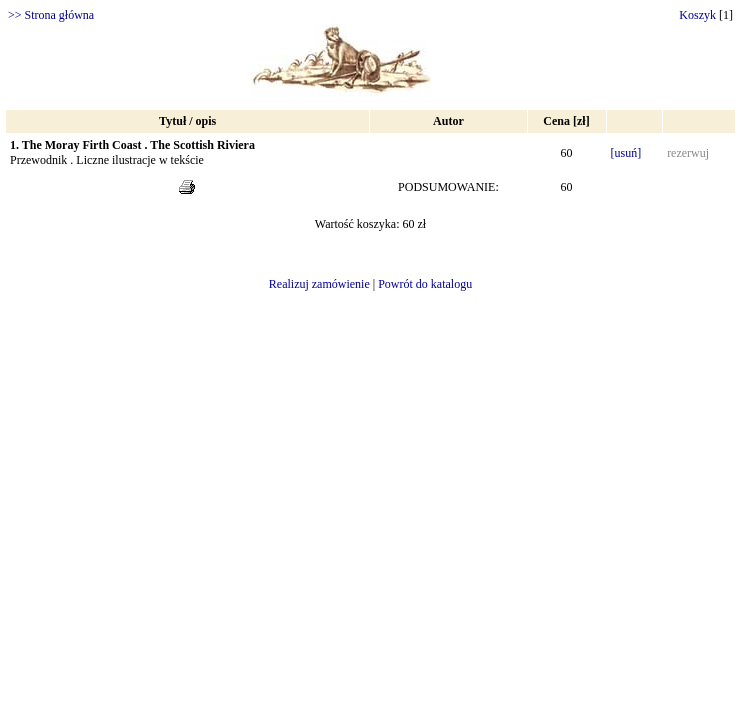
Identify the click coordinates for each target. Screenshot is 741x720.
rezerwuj (688, 153)
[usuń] (626, 153)
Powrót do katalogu (425, 284)
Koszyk (697, 15)
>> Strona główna (51, 15)
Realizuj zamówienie (319, 284)
